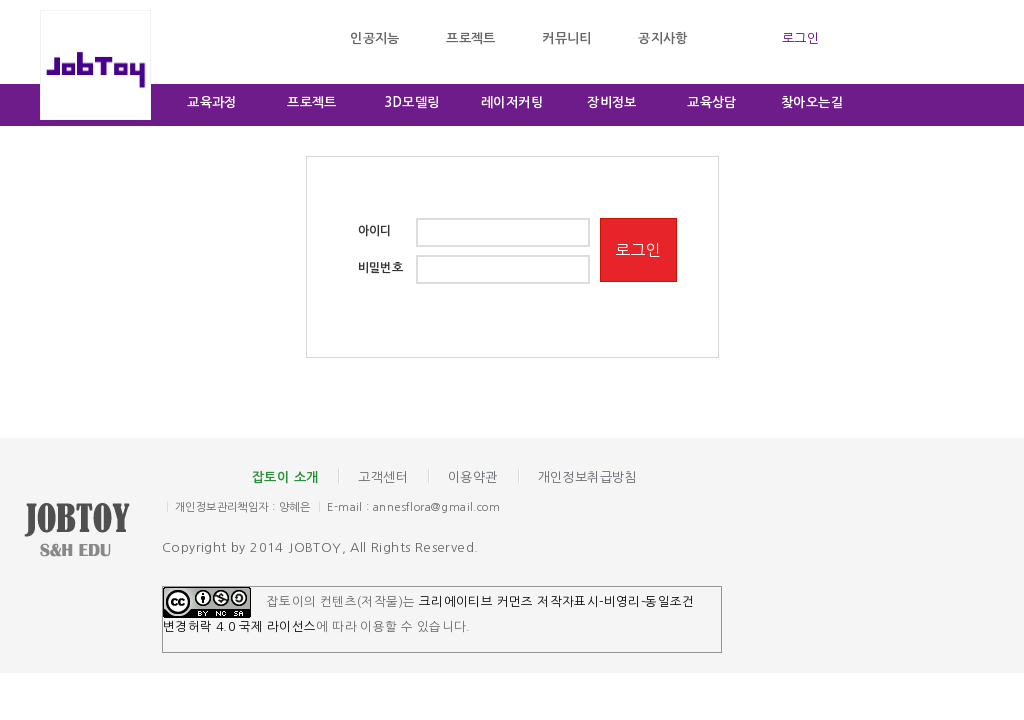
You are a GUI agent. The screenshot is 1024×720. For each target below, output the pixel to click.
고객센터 (383, 477)
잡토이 (92, 532)
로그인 (800, 38)
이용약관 (473, 477)
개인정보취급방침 (587, 477)
